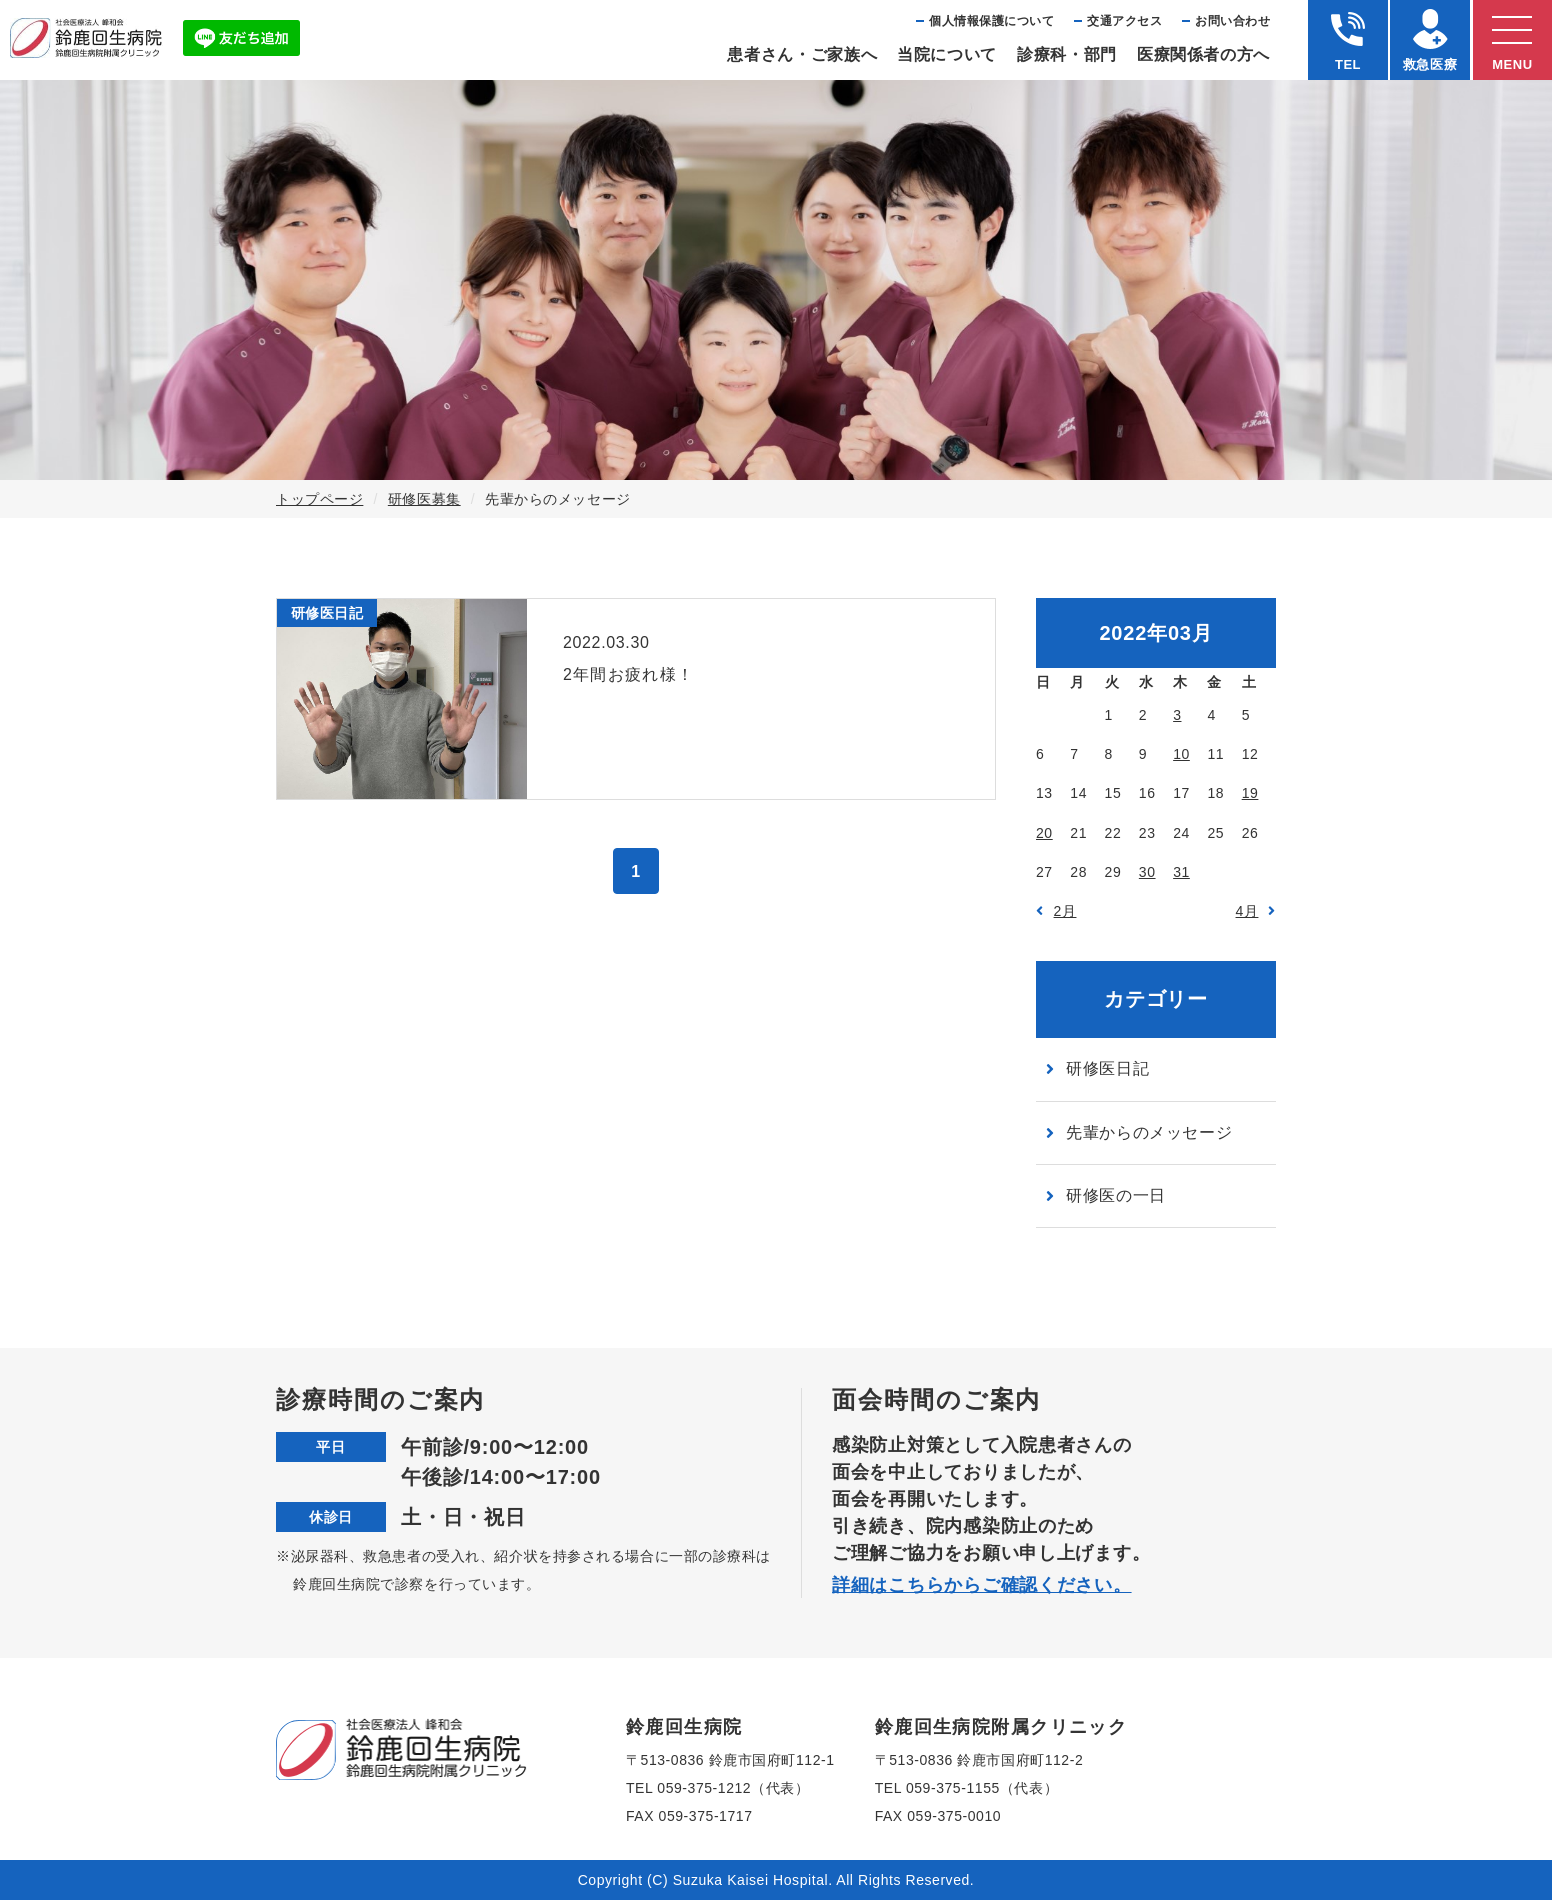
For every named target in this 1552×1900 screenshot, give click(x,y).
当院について (947, 54)
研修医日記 (1107, 1068)
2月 (1065, 911)
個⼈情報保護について (991, 21)
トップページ (319, 499)
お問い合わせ (1232, 21)
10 (1181, 754)
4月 (1247, 911)
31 (1181, 872)
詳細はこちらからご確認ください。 (982, 1585)
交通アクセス (1124, 21)
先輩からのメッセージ (1149, 1132)
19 (1250, 793)
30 (1147, 872)
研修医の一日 (1116, 1195)
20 (1044, 833)
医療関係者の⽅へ (1203, 54)
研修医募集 (424, 499)
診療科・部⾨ (1067, 54)
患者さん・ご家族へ (802, 54)
